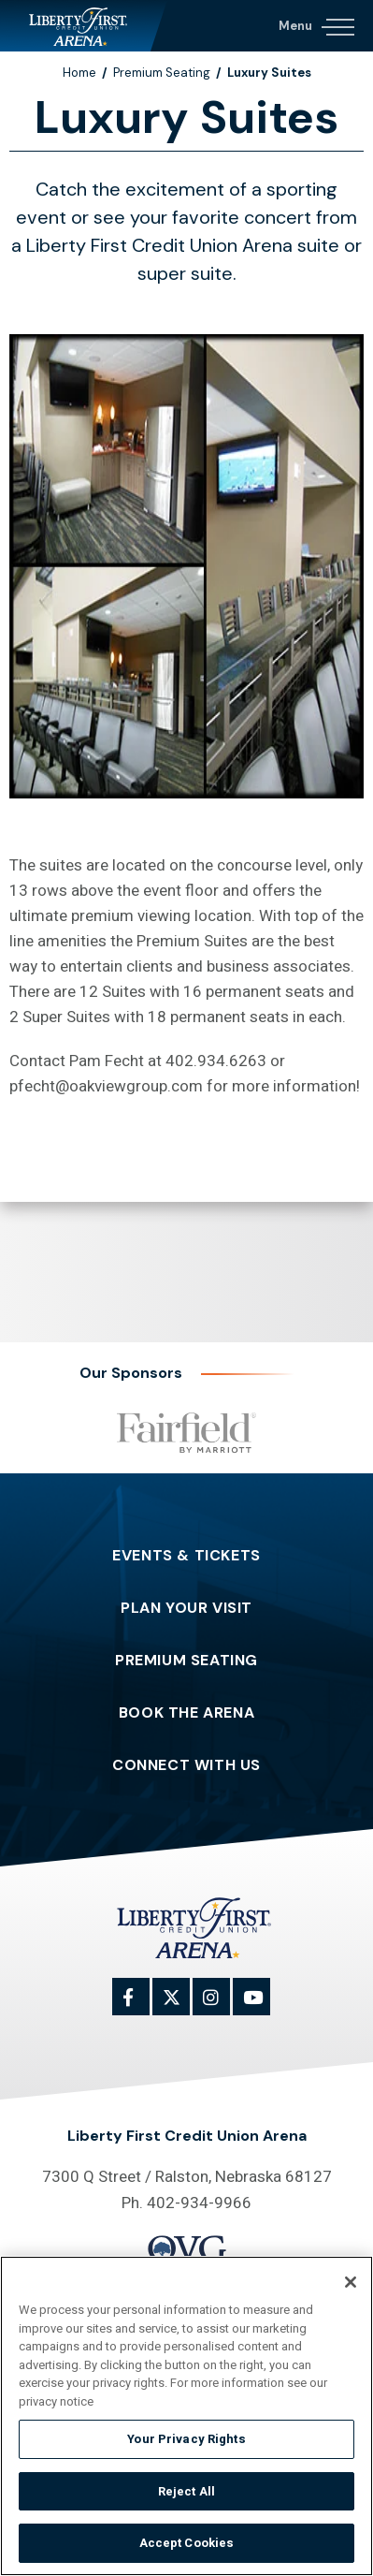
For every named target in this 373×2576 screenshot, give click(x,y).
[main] (186, 643)
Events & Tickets (186, 1555)
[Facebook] (141, 2007)
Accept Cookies (187, 2543)
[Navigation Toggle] (315, 23)
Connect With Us (186, 1765)
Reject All (186, 2491)
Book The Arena (186, 1712)
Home (79, 72)
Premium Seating (161, 72)
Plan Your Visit (186, 1608)
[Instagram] (221, 2007)
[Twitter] (181, 2007)
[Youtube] (261, 2007)
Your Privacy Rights (186, 2439)
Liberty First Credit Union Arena (83, 25)
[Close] (350, 2282)
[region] (186, 2416)
